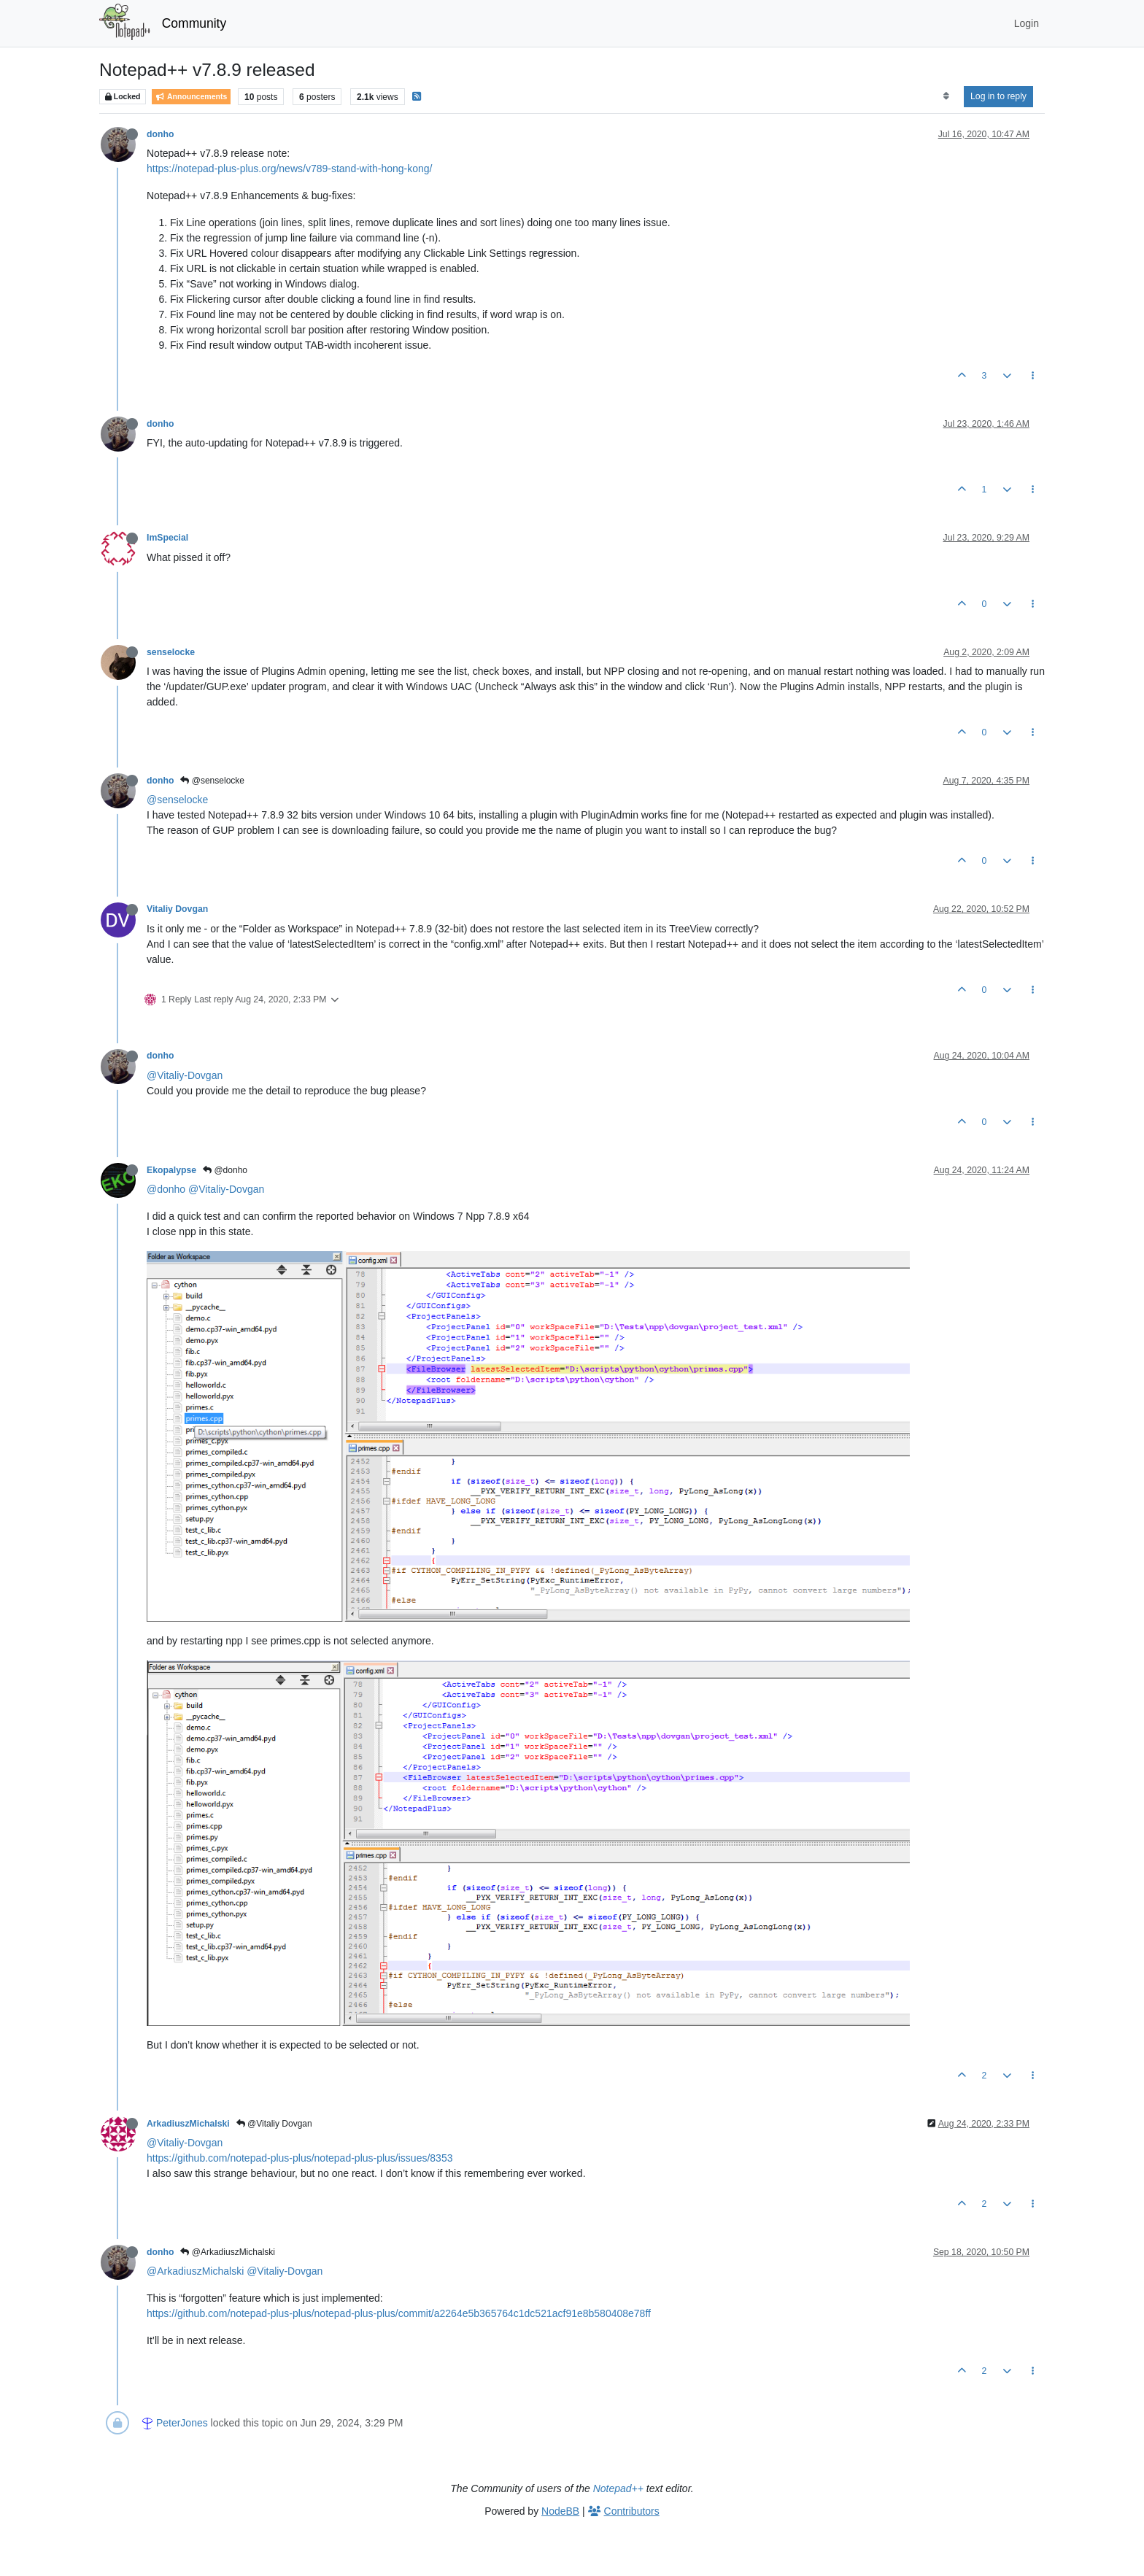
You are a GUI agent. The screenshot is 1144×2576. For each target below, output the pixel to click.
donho (160, 134)
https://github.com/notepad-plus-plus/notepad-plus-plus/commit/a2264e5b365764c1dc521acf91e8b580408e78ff (399, 2313)
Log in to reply (998, 96)
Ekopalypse (171, 1170)
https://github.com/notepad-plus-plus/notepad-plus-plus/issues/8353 (299, 2158)
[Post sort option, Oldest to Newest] (946, 96)
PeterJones (182, 2423)
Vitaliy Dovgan (177, 909)
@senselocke (212, 780)
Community (194, 23)
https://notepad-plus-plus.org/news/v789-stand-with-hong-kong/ (289, 168)
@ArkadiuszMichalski (227, 2252)
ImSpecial (167, 538)
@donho (225, 1170)
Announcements (191, 96)
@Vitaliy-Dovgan (185, 1075)
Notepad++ (618, 2488)
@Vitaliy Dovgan (274, 2124)
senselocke (171, 652)
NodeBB (560, 2511)
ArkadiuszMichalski (188, 2124)
